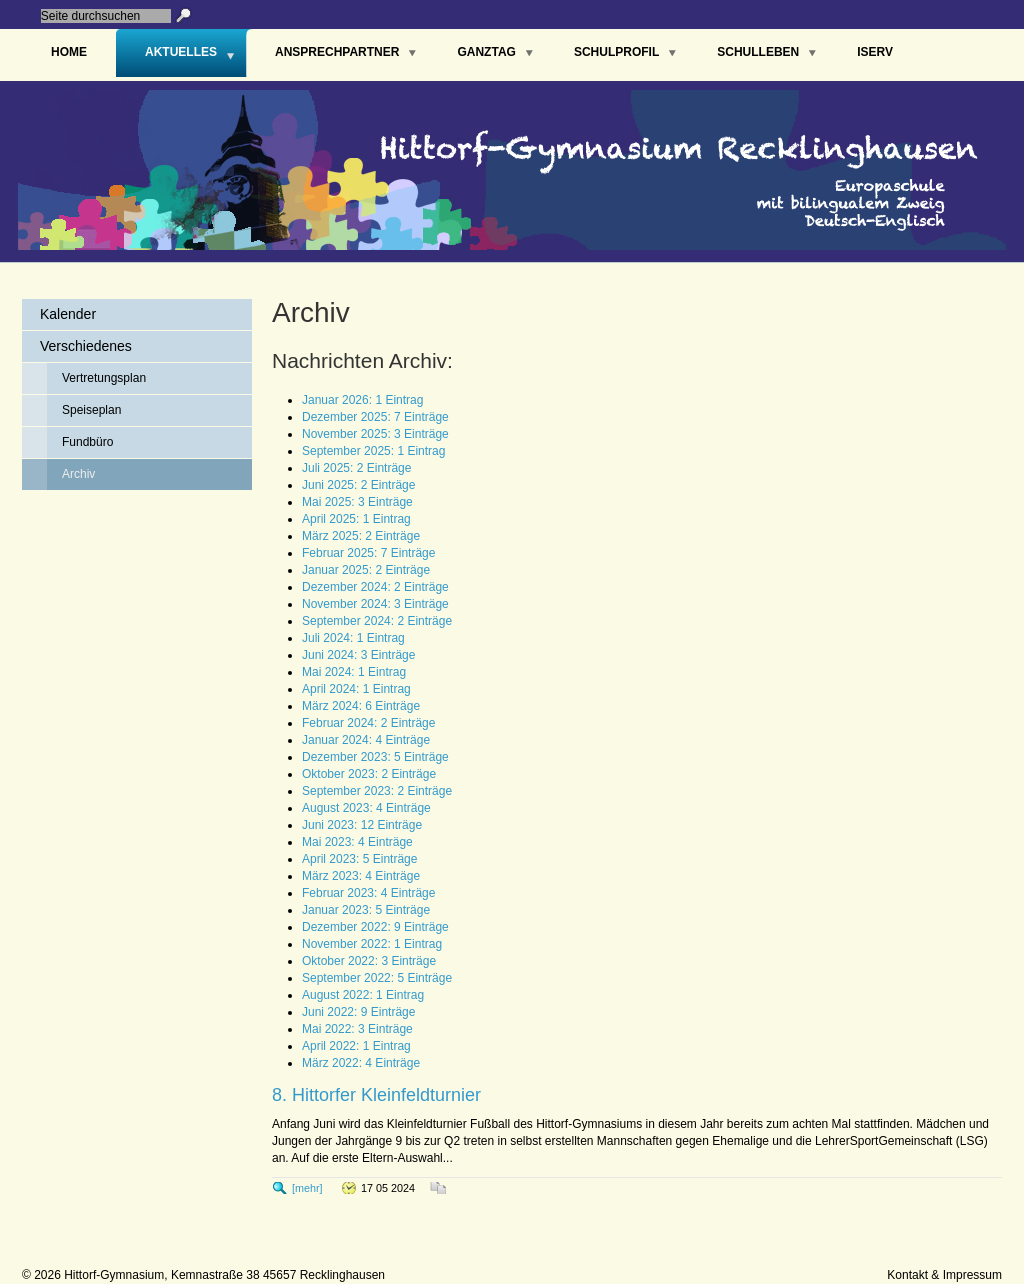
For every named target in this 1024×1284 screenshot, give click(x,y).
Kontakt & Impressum (944, 1275)
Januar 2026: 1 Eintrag (362, 400)
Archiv (78, 474)
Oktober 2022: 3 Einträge (369, 961)
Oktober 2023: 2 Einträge (369, 774)
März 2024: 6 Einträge (361, 706)
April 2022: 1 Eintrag (356, 1046)
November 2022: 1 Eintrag (372, 944)
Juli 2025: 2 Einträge (356, 468)
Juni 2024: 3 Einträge (358, 655)
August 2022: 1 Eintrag (363, 995)
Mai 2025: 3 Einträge (357, 502)
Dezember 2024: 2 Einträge (375, 587)
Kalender (68, 314)
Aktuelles (181, 52)
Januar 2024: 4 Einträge (366, 740)
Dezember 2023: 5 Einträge (375, 757)
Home (69, 52)
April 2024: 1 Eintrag (356, 689)
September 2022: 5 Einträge (377, 978)
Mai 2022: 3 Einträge (357, 1029)
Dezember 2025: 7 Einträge (375, 417)
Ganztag (486, 52)
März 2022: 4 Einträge (361, 1063)
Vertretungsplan (104, 378)
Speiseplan (91, 410)
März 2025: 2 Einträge (361, 536)
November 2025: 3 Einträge (375, 434)
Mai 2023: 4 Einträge (357, 842)
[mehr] (307, 1188)
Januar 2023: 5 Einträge (366, 910)
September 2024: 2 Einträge (377, 621)
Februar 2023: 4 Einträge (368, 893)
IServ (875, 52)
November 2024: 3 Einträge (375, 604)
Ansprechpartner (337, 52)
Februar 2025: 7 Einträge (368, 553)
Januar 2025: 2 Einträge (366, 570)
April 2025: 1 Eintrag (356, 519)
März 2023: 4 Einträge (361, 876)
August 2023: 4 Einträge (366, 808)
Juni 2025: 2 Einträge (358, 485)
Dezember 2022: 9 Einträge (375, 927)
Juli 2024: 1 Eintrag (353, 638)
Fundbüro (87, 442)
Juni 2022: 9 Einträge (358, 1012)
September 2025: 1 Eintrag (373, 451)
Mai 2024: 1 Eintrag (354, 672)
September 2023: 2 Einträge (377, 791)
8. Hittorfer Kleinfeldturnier (376, 1095)
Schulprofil (616, 52)
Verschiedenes (86, 346)
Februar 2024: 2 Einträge (368, 723)
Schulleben (758, 52)
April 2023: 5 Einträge (359, 859)
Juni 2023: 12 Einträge (362, 825)
